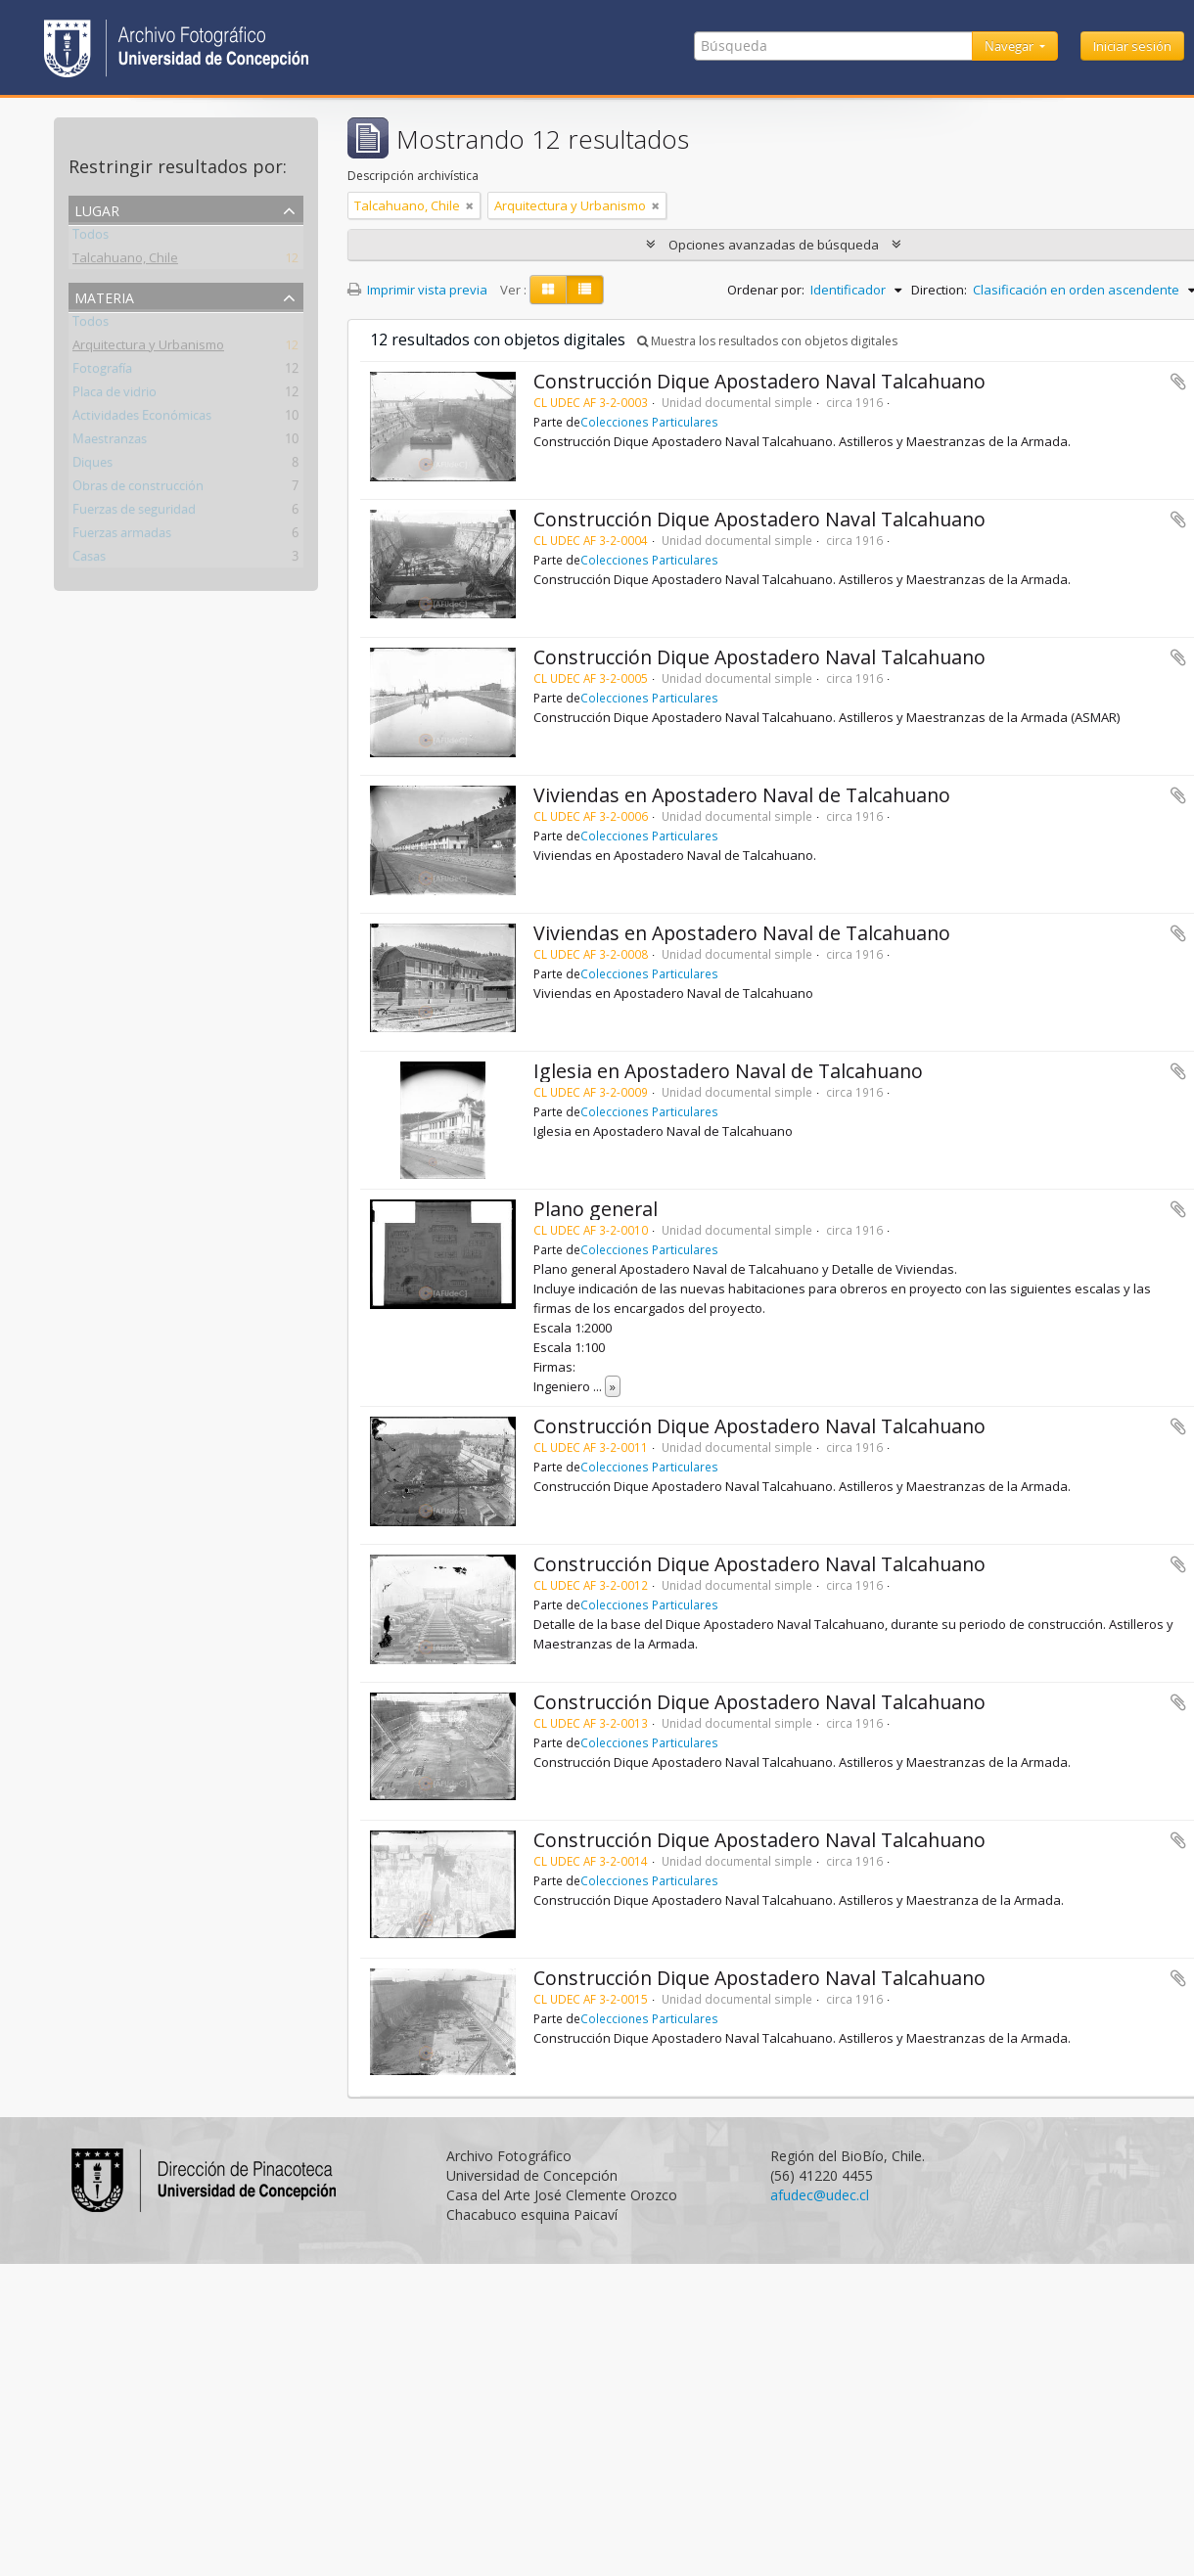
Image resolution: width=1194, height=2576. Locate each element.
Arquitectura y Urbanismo (148, 347)
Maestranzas (109, 441)
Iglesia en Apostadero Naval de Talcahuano (728, 1071)
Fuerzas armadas (121, 535)
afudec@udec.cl (819, 2195)
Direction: (939, 289)
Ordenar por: (765, 289)
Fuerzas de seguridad (134, 511)
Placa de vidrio (114, 394)
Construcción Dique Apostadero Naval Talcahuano (759, 381)
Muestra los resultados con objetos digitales (767, 341)
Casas (89, 558)
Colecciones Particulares (649, 421)
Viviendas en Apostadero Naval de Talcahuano (741, 795)
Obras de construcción (138, 488)
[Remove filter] (470, 205)
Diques (92, 465)
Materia (104, 296)
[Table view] (585, 289)
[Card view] (548, 289)
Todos (90, 237)
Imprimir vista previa (417, 289)
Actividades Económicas (141, 418)
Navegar (1010, 46)
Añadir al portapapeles (1178, 381)
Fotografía (102, 371)
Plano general (595, 1209)
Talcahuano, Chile (125, 260)
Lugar (96, 209)
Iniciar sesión (1132, 46)
